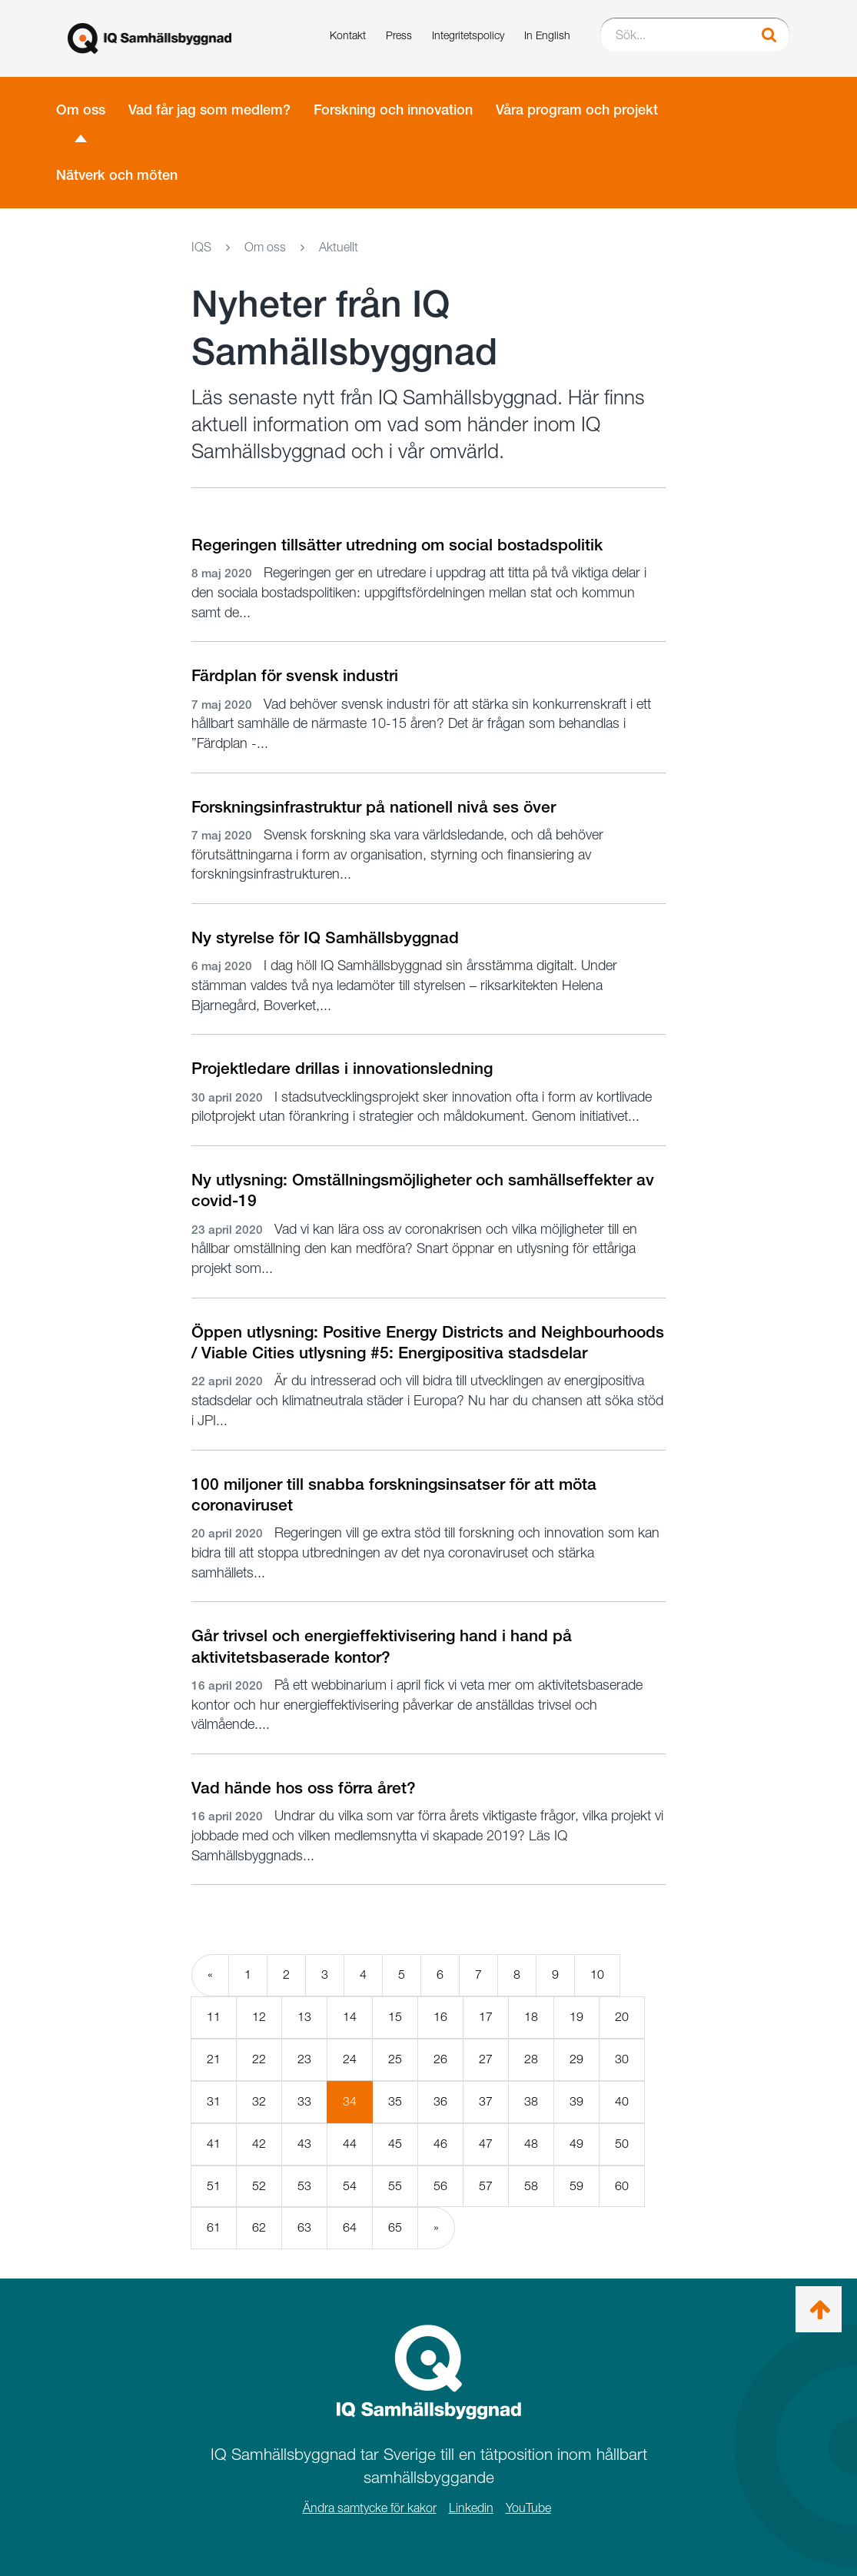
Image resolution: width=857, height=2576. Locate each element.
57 (486, 2186)
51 (214, 2186)
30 (622, 2059)
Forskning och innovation (393, 109)
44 (350, 2143)
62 (259, 2227)
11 (214, 2016)
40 (622, 2101)
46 (440, 2143)
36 (440, 2101)
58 (531, 2186)
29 (576, 2059)
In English (547, 35)
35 (395, 2101)
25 (395, 2059)
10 (597, 1974)
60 (622, 2186)
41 (214, 2143)
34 (358, 2107)
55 (395, 2186)
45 (395, 2143)
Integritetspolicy (468, 35)
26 (440, 2059)
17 (486, 2016)
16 (440, 2016)
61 (214, 2227)
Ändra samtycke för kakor (370, 2508)
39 (576, 2101)
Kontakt (348, 35)
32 (259, 2101)
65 (395, 2227)
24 (350, 2059)
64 (350, 2227)
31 (214, 2101)
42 (259, 2143)
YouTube (528, 2508)
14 (350, 2016)
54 (350, 2186)
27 (486, 2059)
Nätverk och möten (117, 175)
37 (486, 2101)
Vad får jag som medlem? (209, 109)
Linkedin (471, 2508)
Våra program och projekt (577, 109)
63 (304, 2227)
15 (395, 2016)
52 (259, 2186)
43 (304, 2143)
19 (576, 2016)
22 (259, 2059)
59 (576, 2186)
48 (531, 2143)
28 (531, 2059)
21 (214, 2059)
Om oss (80, 109)
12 (259, 2016)
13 (304, 2016)
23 (304, 2059)
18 (531, 2016)
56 (440, 2186)
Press (399, 35)
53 (304, 2186)
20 (622, 2016)
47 (486, 2143)
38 (531, 2101)
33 (304, 2101)
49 (576, 2143)
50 (622, 2143)
